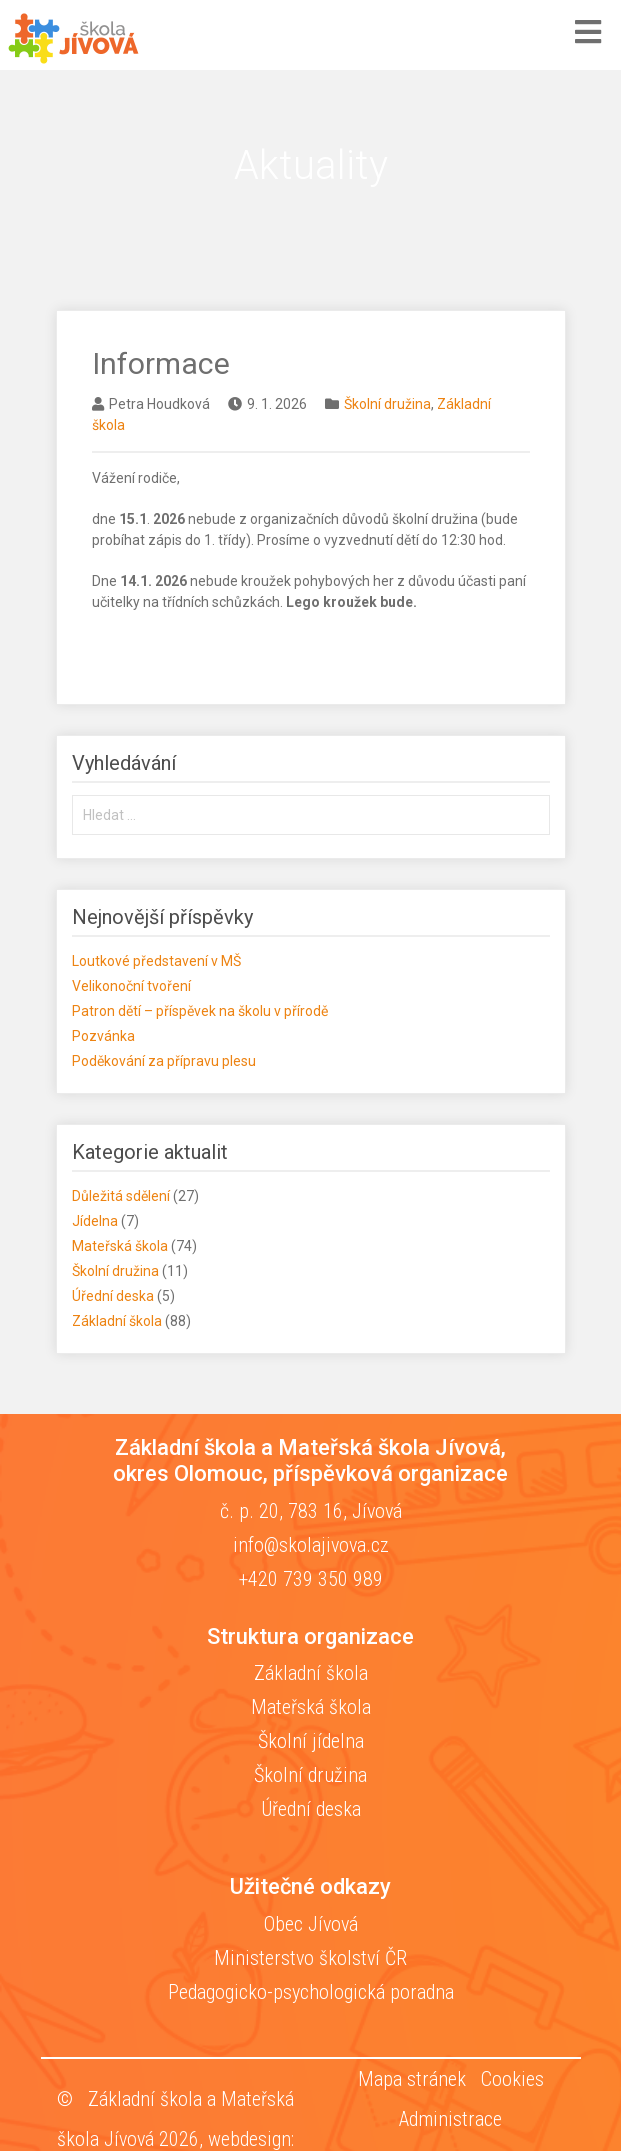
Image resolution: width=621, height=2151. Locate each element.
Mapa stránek (412, 2079)
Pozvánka (103, 1036)
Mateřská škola (120, 1246)
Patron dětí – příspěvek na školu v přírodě (200, 1011)
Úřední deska (113, 1296)
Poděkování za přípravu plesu (164, 1061)
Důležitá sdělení (121, 1196)
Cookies (512, 2079)
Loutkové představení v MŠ (156, 961)
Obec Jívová (311, 1924)
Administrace (450, 2119)
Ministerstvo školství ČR (310, 1958)
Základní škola (117, 1321)
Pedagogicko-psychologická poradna (311, 1992)
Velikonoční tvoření (131, 986)
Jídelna (95, 1221)
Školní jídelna (311, 1741)
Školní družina (387, 404)
